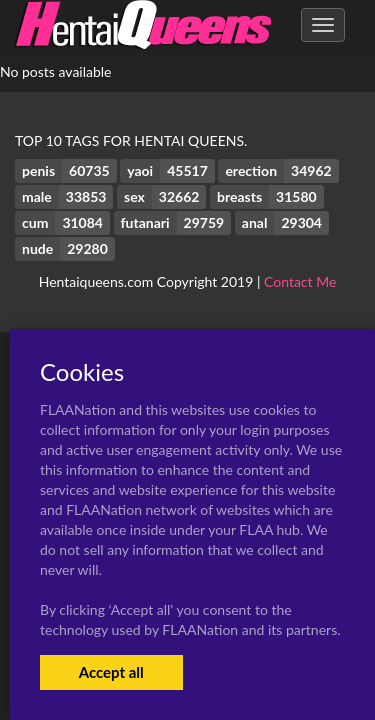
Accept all (111, 672)
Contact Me (300, 281)
